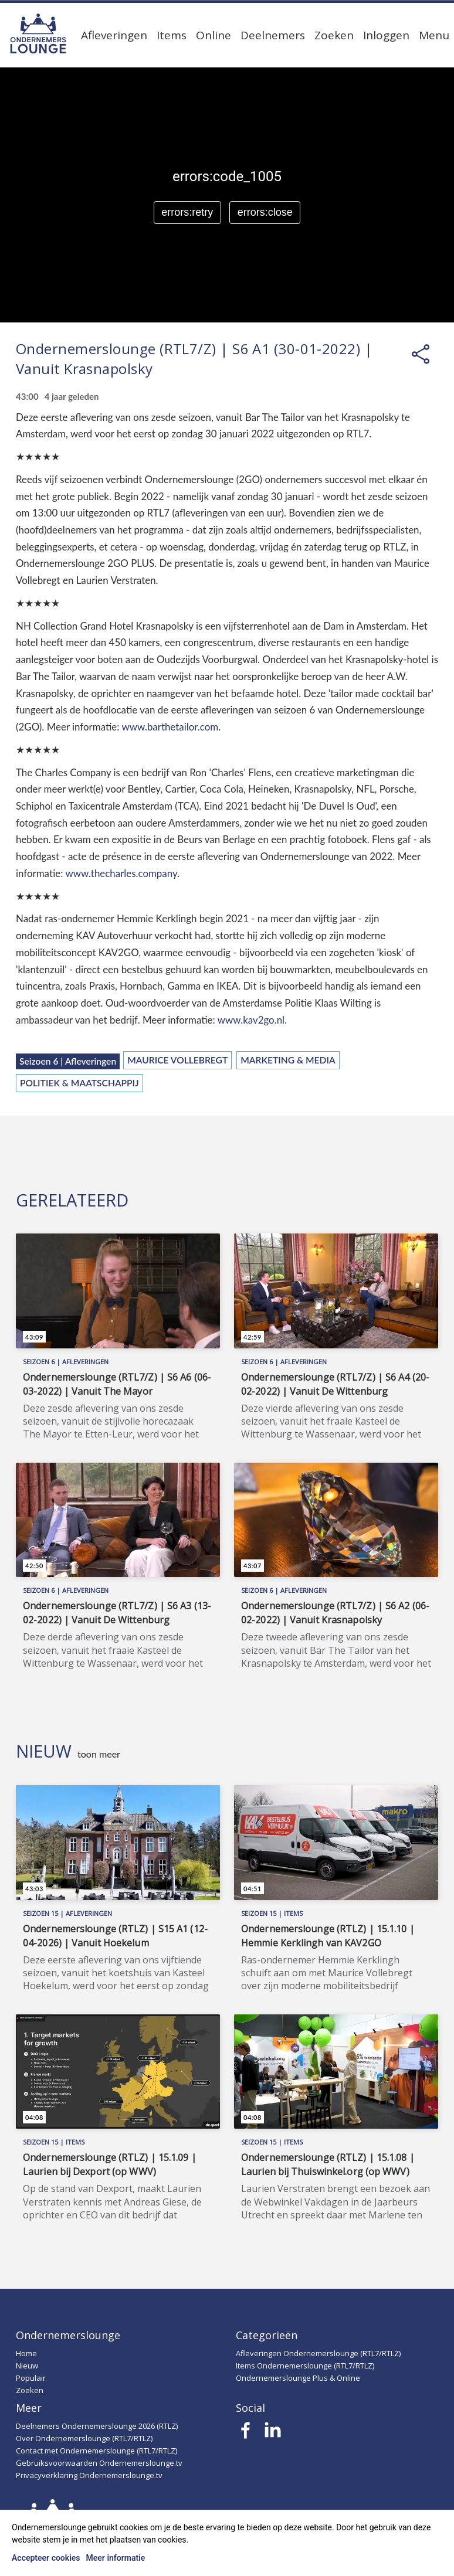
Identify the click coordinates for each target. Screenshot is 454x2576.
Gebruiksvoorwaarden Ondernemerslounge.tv (99, 2463)
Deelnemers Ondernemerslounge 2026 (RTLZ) (97, 2426)
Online (213, 35)
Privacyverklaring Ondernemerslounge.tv (89, 2475)
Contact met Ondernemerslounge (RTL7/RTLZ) (96, 2450)
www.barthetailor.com (169, 727)
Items (172, 35)
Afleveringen (114, 35)
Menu (434, 35)
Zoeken (334, 35)
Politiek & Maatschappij (79, 1083)
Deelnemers (272, 35)
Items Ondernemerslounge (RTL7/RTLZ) (305, 2365)
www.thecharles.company (121, 873)
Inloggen (386, 35)
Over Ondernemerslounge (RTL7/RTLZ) (84, 2438)
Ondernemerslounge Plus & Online (298, 2378)
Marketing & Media (287, 1060)
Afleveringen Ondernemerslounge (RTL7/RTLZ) (318, 2353)
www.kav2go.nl (251, 1020)
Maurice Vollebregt (177, 1060)
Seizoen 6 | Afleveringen (67, 1061)
